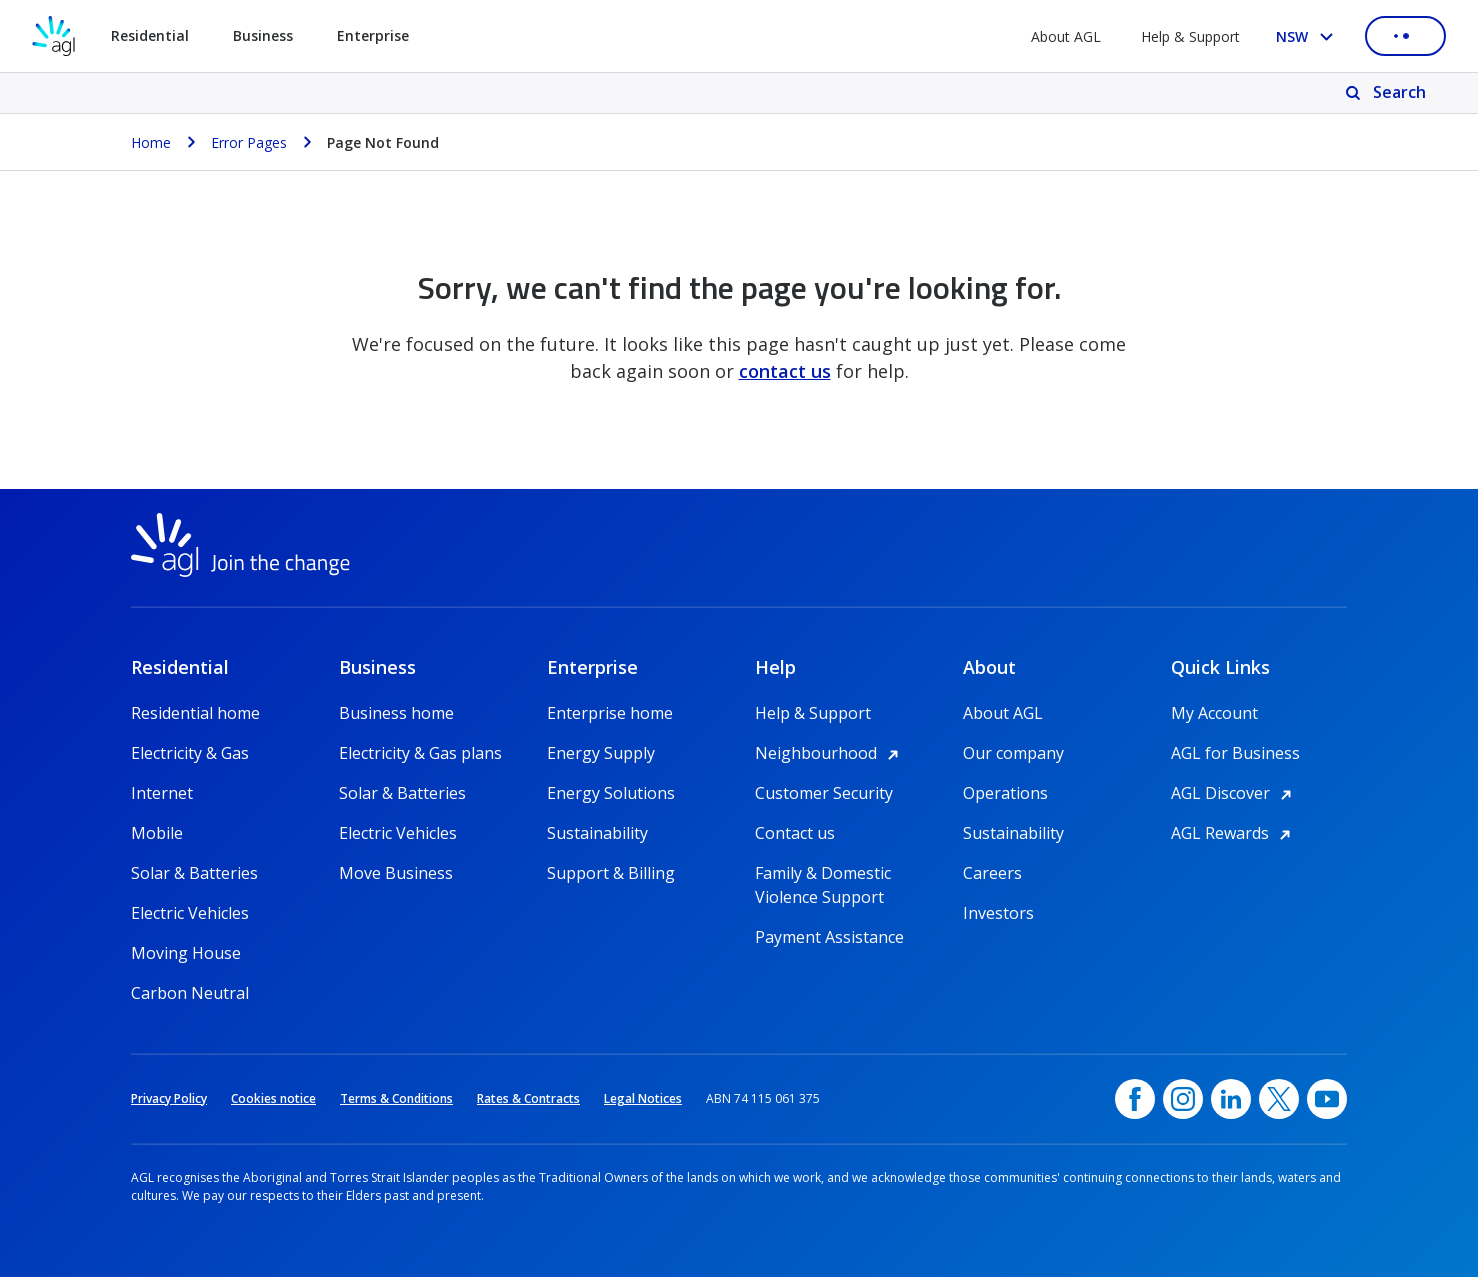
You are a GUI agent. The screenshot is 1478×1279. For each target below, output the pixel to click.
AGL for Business (1235, 755)
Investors (998, 915)
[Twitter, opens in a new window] (1279, 1101)
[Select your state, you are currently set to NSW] (1308, 36)
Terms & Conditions (396, 1100)
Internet (162, 795)
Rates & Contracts (528, 1100)
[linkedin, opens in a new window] (1231, 1101)
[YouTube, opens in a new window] (1327, 1101)
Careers (992, 875)
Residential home (195, 715)
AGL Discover (1234, 795)
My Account (1214, 715)
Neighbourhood (830, 755)
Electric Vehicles (190, 915)
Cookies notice (273, 1100)
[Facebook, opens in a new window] (1135, 1101)
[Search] (1387, 93)
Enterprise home (610, 715)
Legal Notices (643, 1100)
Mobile (157, 835)
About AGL (1066, 36)
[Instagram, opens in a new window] (1183, 1101)
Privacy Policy (169, 1100)
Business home (396, 715)
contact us (785, 371)
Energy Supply (601, 755)
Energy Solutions (611, 795)
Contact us (795, 835)
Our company (1013, 755)
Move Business (396, 875)
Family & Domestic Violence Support (823, 875)
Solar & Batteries (194, 875)
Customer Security (824, 795)
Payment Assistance (829, 939)
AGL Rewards (1234, 835)
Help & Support (1190, 36)
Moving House (186, 955)
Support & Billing (611, 875)
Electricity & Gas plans (420, 755)
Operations (1005, 795)
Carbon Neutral (190, 995)
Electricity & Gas (190, 755)
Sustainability (597, 835)
